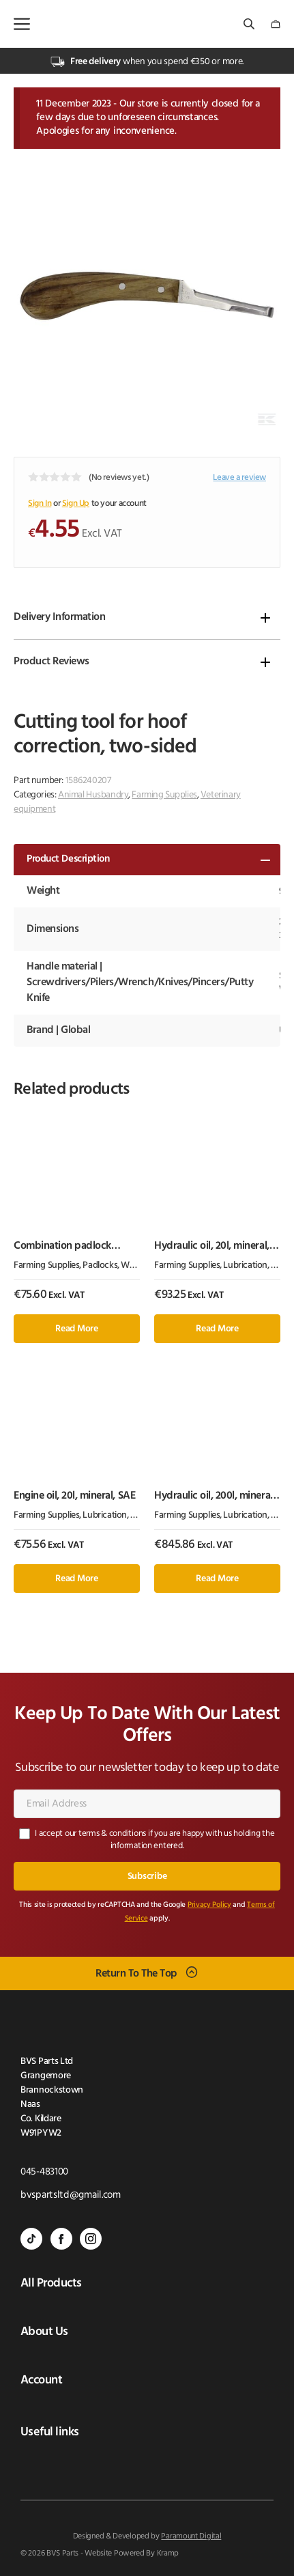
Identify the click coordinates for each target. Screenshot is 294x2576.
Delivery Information (59, 617)
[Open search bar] (250, 24)
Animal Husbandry (93, 795)
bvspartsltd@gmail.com (70, 2195)
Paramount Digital (191, 2536)
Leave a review (239, 477)
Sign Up (75, 503)
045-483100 (44, 2172)
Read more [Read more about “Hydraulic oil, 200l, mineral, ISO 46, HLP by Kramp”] (217, 1579)
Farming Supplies (164, 795)
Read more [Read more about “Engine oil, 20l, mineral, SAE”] (76, 1579)
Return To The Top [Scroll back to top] (136, 1973)
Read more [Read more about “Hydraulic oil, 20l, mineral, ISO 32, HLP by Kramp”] (217, 1329)
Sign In (39, 503)
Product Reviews (51, 661)
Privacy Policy (209, 1905)
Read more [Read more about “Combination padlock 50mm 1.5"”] (76, 1329)
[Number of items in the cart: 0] (275, 24)
